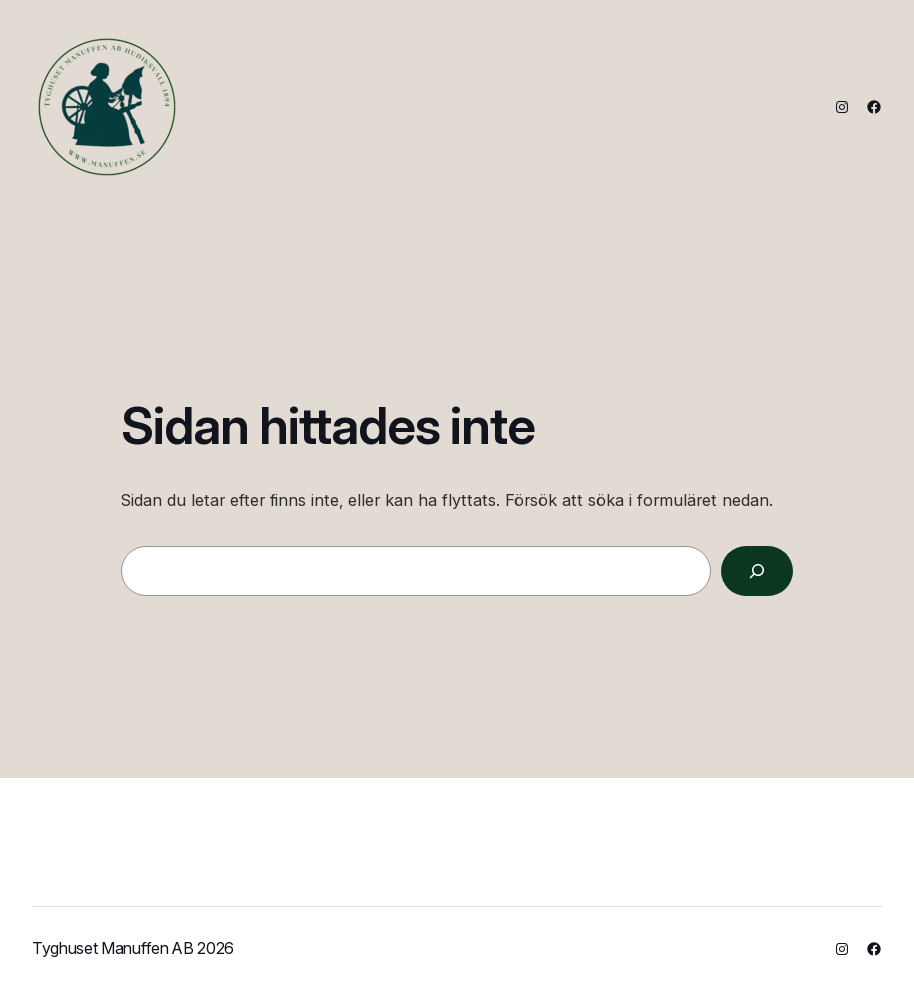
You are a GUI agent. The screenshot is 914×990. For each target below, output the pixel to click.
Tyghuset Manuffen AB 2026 (133, 948)
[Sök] (757, 571)
